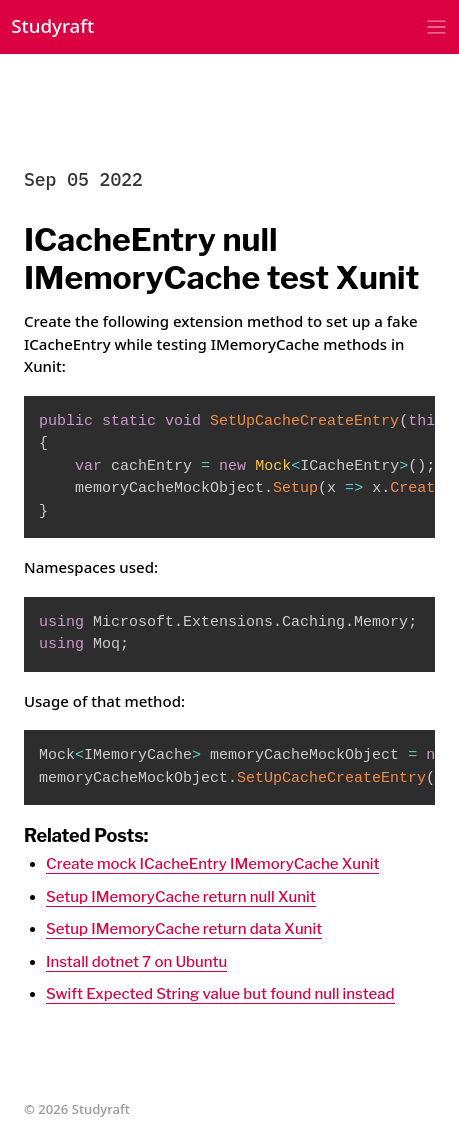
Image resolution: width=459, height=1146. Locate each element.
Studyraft (52, 25)
